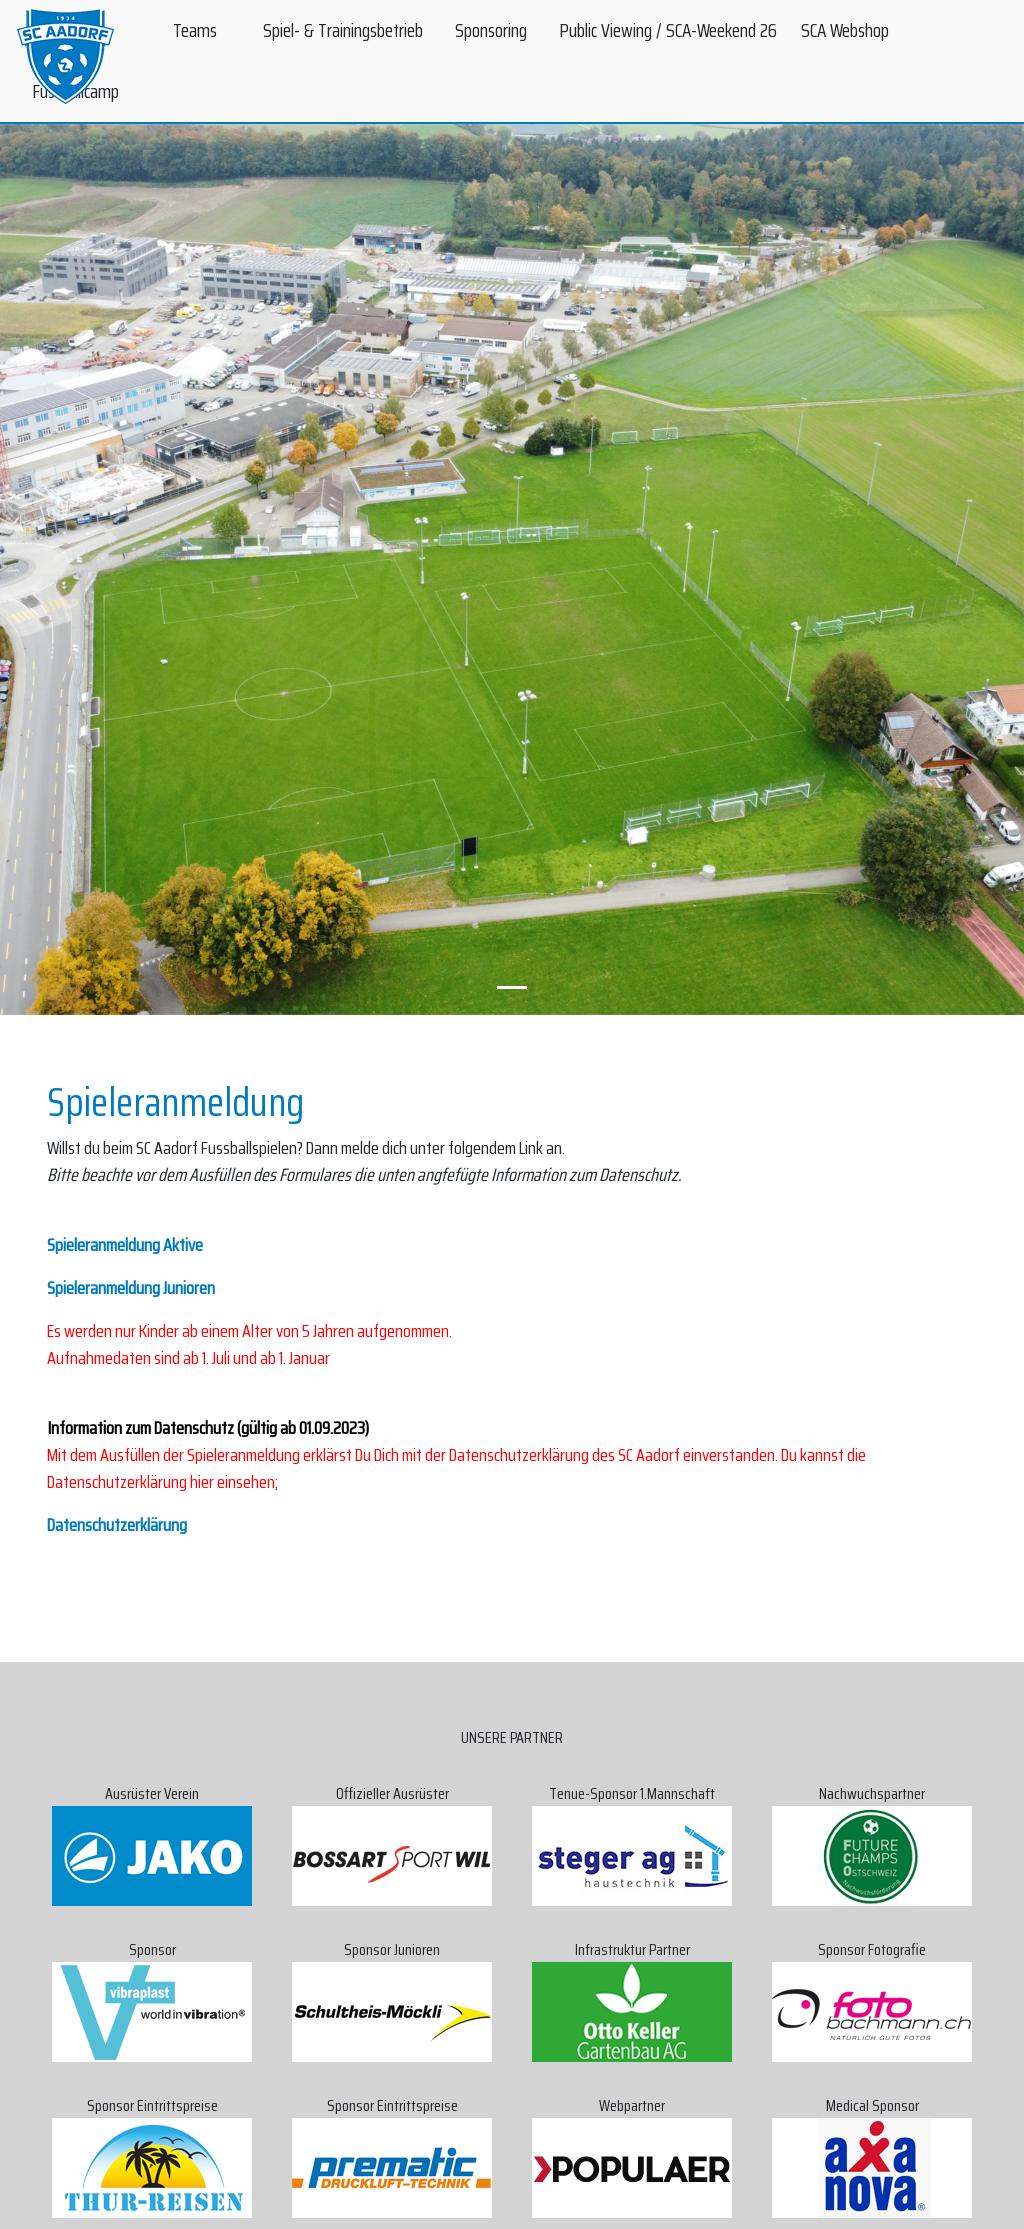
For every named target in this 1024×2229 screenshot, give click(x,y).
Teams (195, 30)
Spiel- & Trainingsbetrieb (343, 30)
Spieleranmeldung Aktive (125, 1245)
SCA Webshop (845, 30)
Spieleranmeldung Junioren (131, 1288)
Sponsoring (491, 30)
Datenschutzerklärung (117, 1525)
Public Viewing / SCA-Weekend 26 (668, 30)
